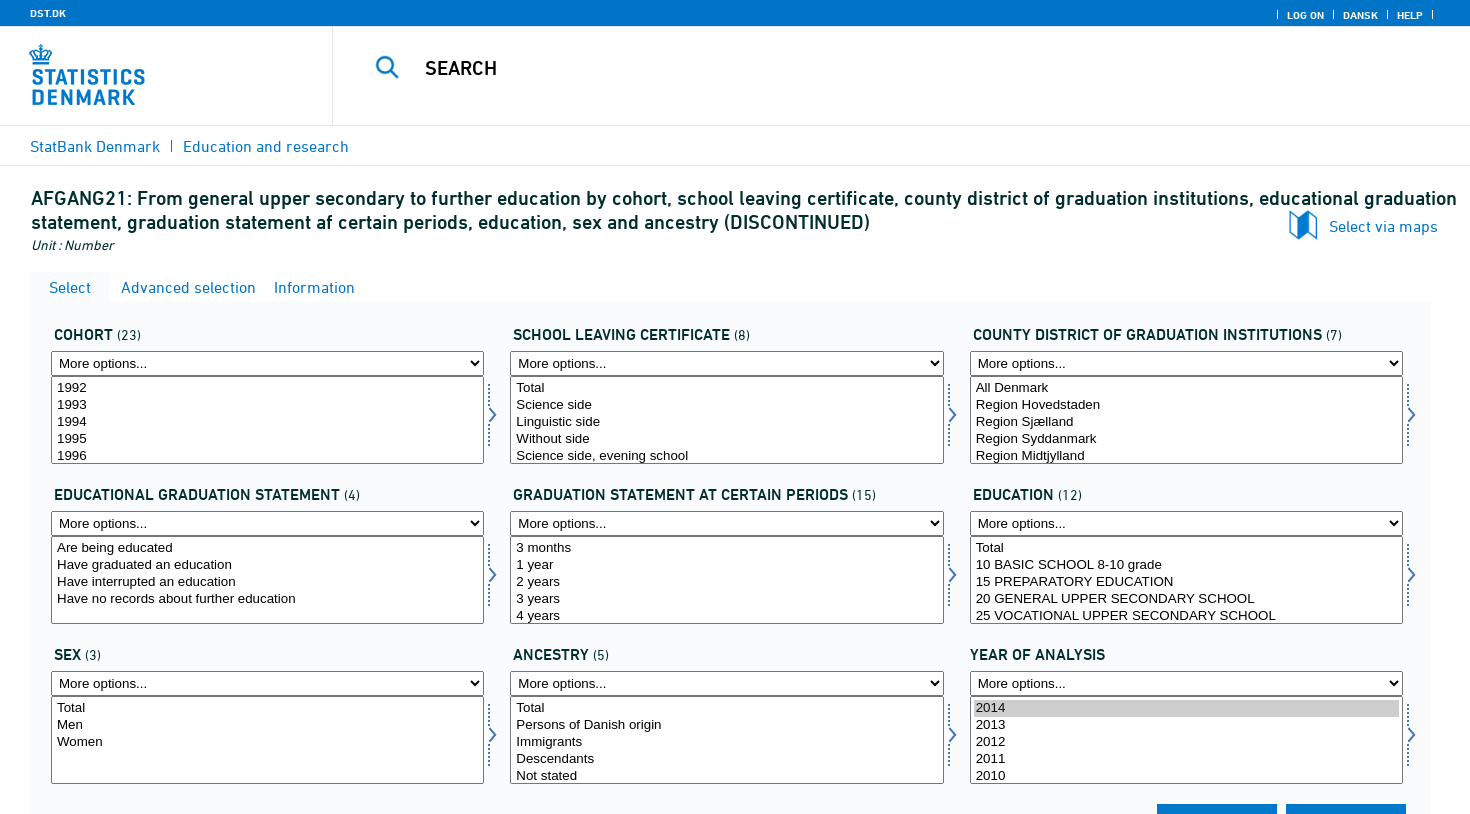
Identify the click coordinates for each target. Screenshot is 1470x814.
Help (1410, 15)
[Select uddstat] (267, 580)
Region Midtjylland (1186, 456)
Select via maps (1383, 226)
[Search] (866, 68)
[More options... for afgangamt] (1186, 363)
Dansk (1360, 15)
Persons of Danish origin (726, 725)
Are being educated (267, 548)
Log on (1305, 15)
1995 (267, 439)
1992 (267, 388)
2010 (1186, 776)
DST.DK (48, 13)
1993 (267, 405)
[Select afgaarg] (267, 420)
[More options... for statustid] (726, 523)
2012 (1186, 742)
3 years (726, 599)
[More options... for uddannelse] (1186, 523)
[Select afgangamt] (1186, 420)
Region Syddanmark (1186, 439)
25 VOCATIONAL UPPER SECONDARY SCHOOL (1186, 616)
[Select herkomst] (726, 740)
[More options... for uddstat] (267, 523)
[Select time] (1186, 740)
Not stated (726, 776)
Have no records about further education (267, 599)
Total (726, 388)
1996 (267, 456)
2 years (726, 582)
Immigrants (726, 742)
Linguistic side (726, 422)
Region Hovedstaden (1186, 405)
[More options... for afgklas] (726, 363)
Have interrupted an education (267, 582)
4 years (726, 616)
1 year (726, 565)
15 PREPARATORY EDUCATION (1186, 582)
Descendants (726, 759)
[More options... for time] (1186, 683)
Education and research (266, 146)
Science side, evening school (726, 456)
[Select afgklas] (726, 420)
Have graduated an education (267, 565)
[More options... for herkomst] (726, 683)
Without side (726, 439)
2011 (1186, 759)
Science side (726, 405)
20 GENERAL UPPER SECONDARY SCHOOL (1186, 599)
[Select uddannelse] (1186, 580)
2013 (1186, 725)
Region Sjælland (1186, 422)
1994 (267, 422)
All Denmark (1186, 388)
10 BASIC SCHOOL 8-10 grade (1186, 565)
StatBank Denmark (95, 146)
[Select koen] (267, 740)
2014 (1186, 708)
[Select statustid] (726, 580)
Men (267, 725)
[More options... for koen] (267, 683)
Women (267, 742)
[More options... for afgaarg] (267, 363)
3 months (726, 548)
